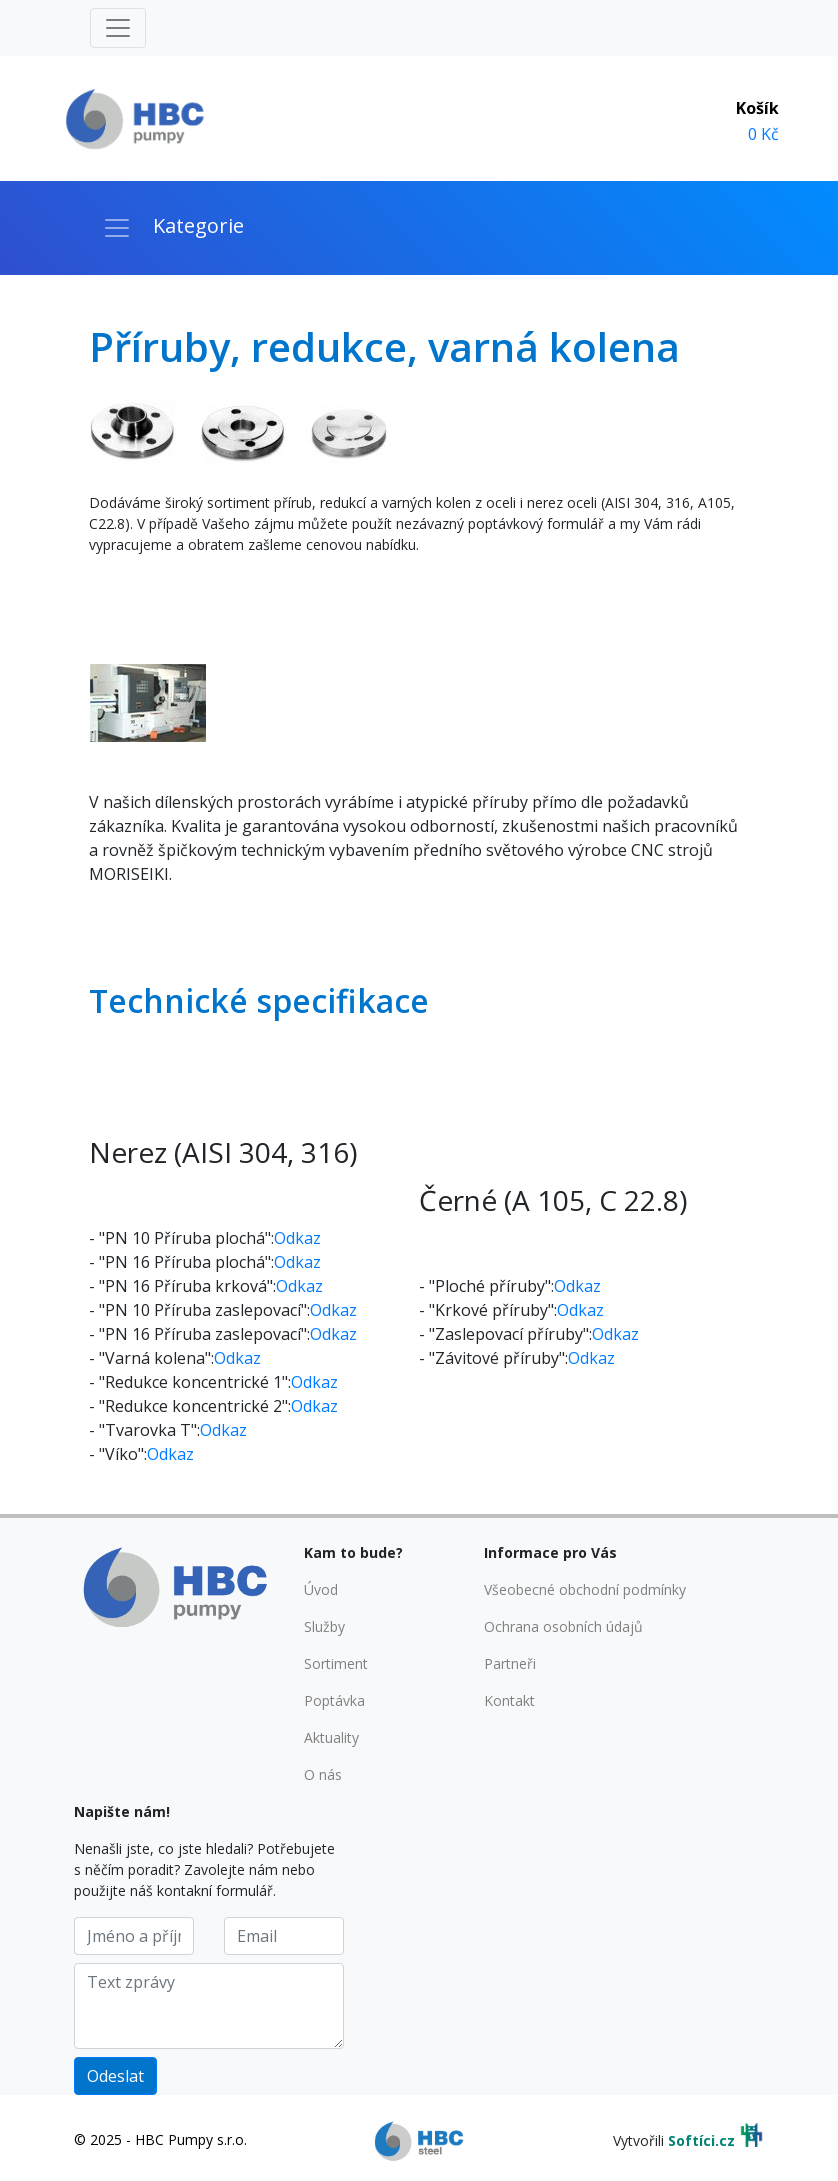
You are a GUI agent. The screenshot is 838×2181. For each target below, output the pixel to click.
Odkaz (297, 1238)
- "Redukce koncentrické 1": (190, 1382)
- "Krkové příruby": (488, 1310)
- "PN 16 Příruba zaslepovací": (199, 1334)
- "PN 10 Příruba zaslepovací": (199, 1310)
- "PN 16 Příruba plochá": (181, 1262)
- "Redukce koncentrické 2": (190, 1406)
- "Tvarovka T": (144, 1430)
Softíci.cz (701, 2140)
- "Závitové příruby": (493, 1358)
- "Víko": (118, 1454)
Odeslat (115, 2076)
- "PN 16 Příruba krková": (182, 1286)
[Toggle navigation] (118, 28)
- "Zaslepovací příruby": (505, 1334)
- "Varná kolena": (151, 1358)
